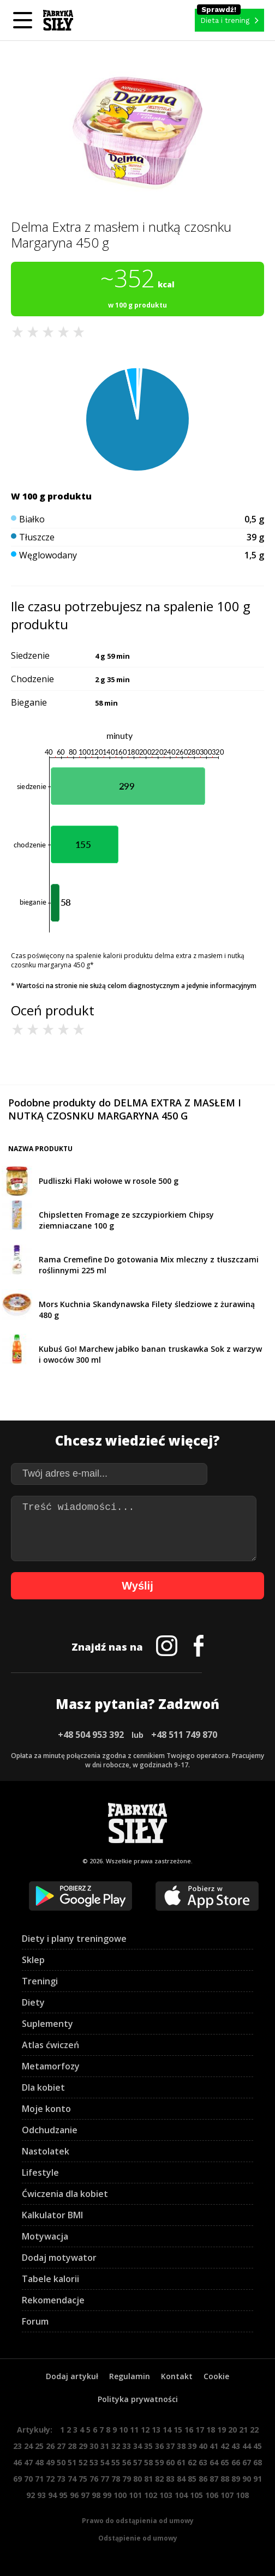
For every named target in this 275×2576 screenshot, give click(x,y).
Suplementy (47, 2024)
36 (159, 2446)
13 (156, 2429)
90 (246, 2478)
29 (83, 2446)
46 (17, 2462)
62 (192, 2462)
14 (167, 2429)
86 (203, 2478)
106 (211, 2495)
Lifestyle (40, 2172)
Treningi (40, 1981)
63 (203, 2462)
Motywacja (45, 2236)
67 (246, 2462)
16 (188, 2429)
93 (41, 2495)
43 (235, 2446)
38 (181, 2446)
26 (50, 2446)
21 (243, 2429)
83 (170, 2478)
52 (83, 2462)
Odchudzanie (49, 2130)
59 (159, 2462)
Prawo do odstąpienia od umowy (138, 2520)
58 (148, 2462)
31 (104, 2446)
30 (93, 2446)
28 (72, 2446)
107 (227, 2495)
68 (257, 2462)
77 (104, 2478)
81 (148, 2478)
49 (50, 2462)
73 (61, 2478)
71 (39, 2478)
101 (135, 2495)
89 (235, 2478)
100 (120, 2495)
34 (137, 2446)
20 (232, 2429)
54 (104, 2462)
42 (224, 2446)
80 (137, 2478)
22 (254, 2429)
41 (214, 2446)
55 (115, 2462)
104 (181, 2495)
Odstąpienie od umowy (137, 2538)
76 (93, 2478)
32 (115, 2446)
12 (145, 2429)
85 (192, 2478)
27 (61, 2446)
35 (148, 2446)
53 (93, 2462)
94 (52, 2495)
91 (257, 2478)
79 (126, 2478)
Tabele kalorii (50, 2279)
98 (96, 2495)
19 (221, 2429)
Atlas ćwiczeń (50, 2045)
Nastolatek (45, 2151)
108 (242, 2495)
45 (257, 2446)
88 (224, 2478)
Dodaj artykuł (72, 2376)
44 (246, 2446)
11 (134, 2429)
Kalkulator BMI (52, 2215)
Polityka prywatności (138, 2399)
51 (72, 2462)
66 (235, 2462)
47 (28, 2462)
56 (126, 2462)
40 (203, 2446)
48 (39, 2462)
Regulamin (129, 2376)
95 (63, 2495)
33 (126, 2446)
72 (50, 2478)
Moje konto (46, 2109)
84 (181, 2478)
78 (115, 2478)
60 (170, 2462)
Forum (35, 2321)
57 (137, 2462)
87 (214, 2478)
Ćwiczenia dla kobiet (65, 2194)
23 (17, 2446)
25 (39, 2446)
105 (196, 2495)
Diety (33, 2002)
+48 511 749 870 (184, 1735)
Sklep (33, 1960)
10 (123, 2429)
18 (210, 2429)
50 (61, 2462)
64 (214, 2462)
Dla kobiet (43, 2087)
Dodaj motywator (59, 2258)
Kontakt (177, 2376)
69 (17, 2478)
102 (150, 2495)
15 (178, 2429)
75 (83, 2478)
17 (199, 2429)
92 (30, 2495)
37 (170, 2446)
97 (85, 2495)
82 (159, 2478)
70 (28, 2478)
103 (165, 2495)
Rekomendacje (53, 2300)
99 (107, 2495)
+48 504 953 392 (91, 1735)
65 (224, 2462)
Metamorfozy (51, 2066)
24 (28, 2446)
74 (72, 2478)
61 (181, 2462)
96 (74, 2495)
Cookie (216, 2376)
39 (192, 2446)
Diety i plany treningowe (74, 1939)
